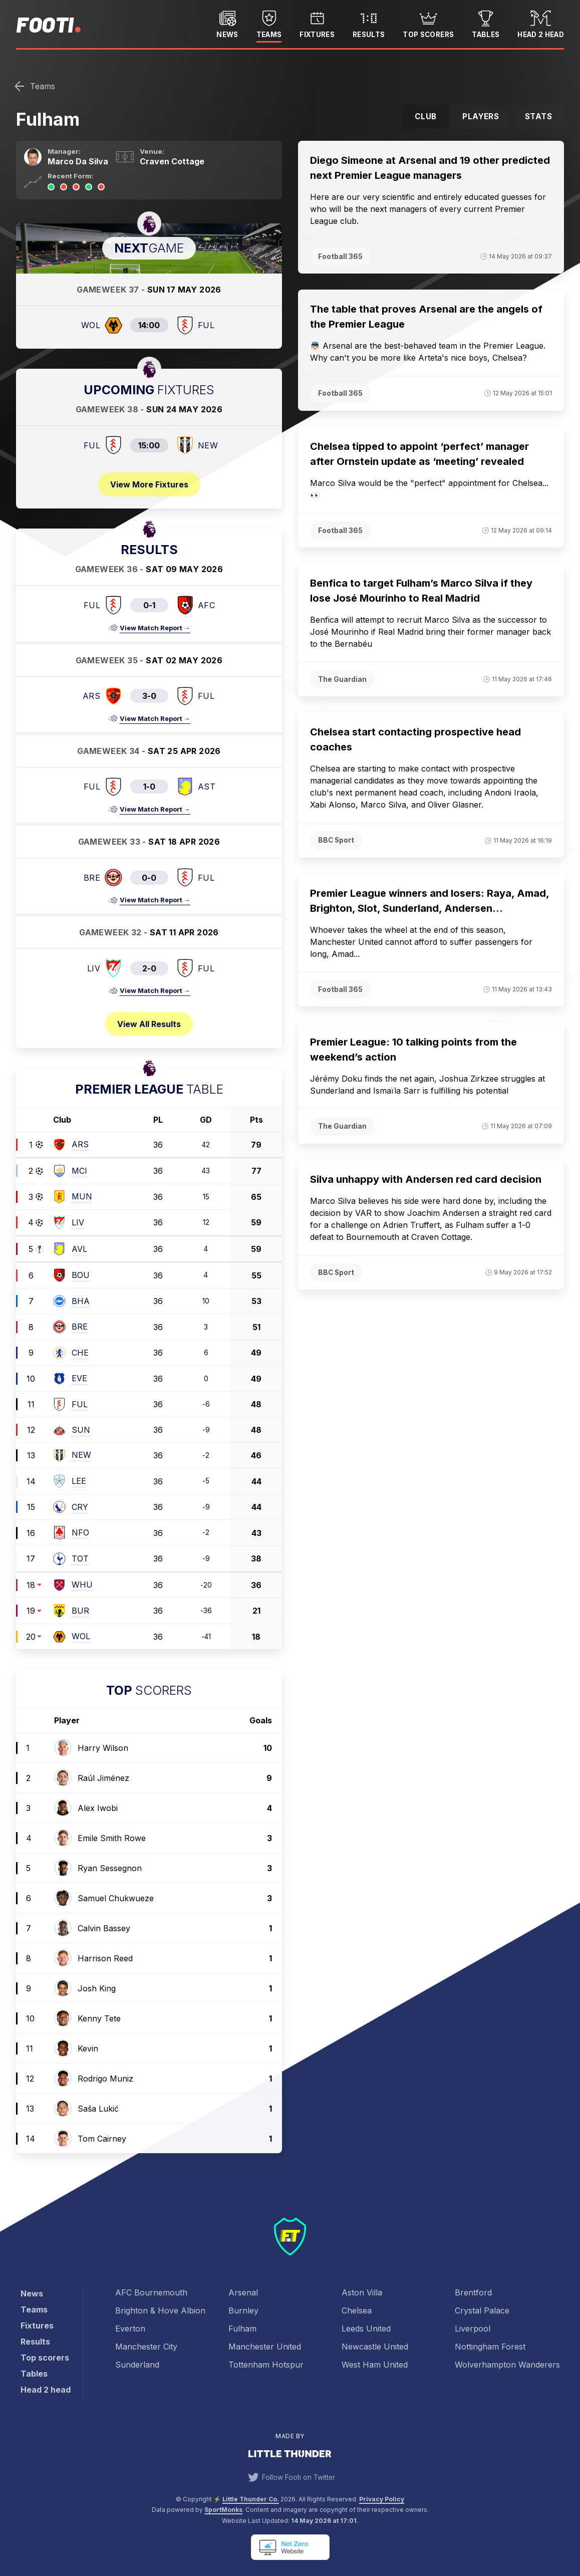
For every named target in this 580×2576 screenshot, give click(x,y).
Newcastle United (375, 2347)
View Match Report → (155, 628)
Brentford (473, 2292)
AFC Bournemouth (151, 2292)
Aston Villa (362, 2292)
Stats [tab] (538, 116)
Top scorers (428, 23)
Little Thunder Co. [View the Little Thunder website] (250, 2499)
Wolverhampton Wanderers (507, 2365)
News (227, 23)
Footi (45, 24)
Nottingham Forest (490, 2347)
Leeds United (366, 2329)
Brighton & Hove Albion (160, 2310)
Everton (130, 2329)
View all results (149, 1024)
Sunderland (137, 2365)
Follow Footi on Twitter (290, 2477)
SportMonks (223, 2509)
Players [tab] (480, 116)
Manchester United (264, 2347)
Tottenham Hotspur (266, 2365)
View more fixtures (149, 484)
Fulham (242, 2329)
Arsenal (243, 2292)
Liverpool (472, 2329)
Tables (485, 23)
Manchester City (146, 2347)
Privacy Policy (381, 2499)
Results (369, 23)
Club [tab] (426, 116)
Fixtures (317, 23)
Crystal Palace (482, 2310)
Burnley (243, 2310)
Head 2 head (540, 23)
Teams (269, 23)
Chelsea (357, 2310)
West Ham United (375, 2365)
